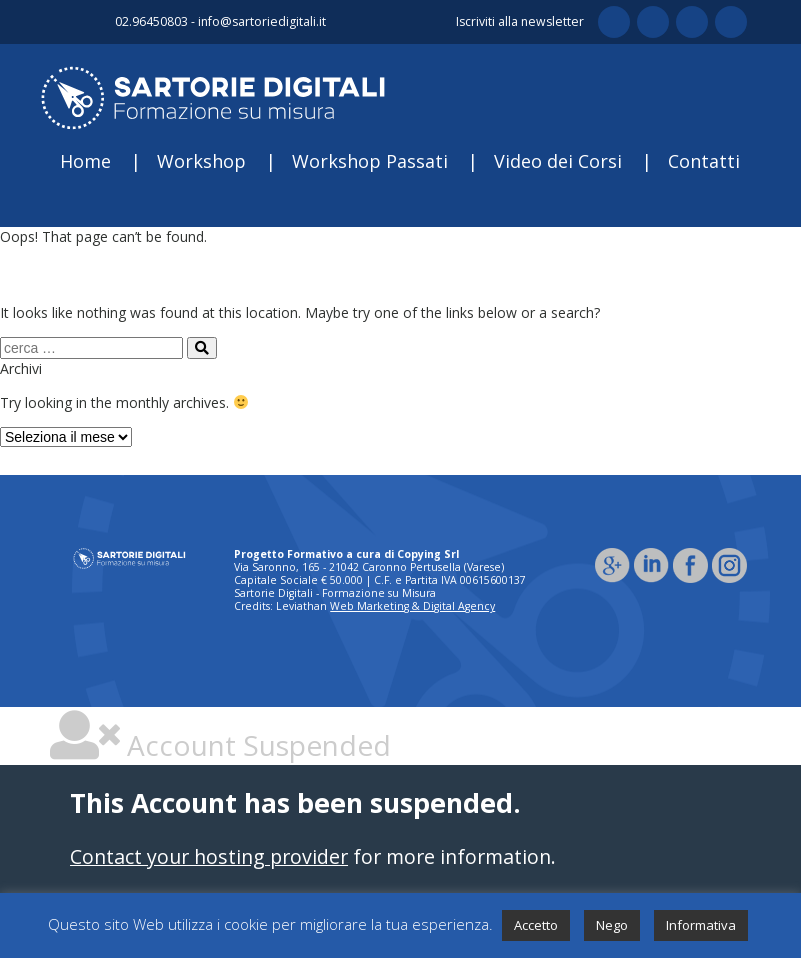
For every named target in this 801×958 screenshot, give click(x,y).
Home (85, 161)
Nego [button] (612, 925)
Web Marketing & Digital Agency (412, 606)
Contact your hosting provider (209, 856)
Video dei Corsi (558, 161)
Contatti (704, 161)
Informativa (701, 925)
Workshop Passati (370, 161)
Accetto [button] (536, 925)
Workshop (201, 161)
